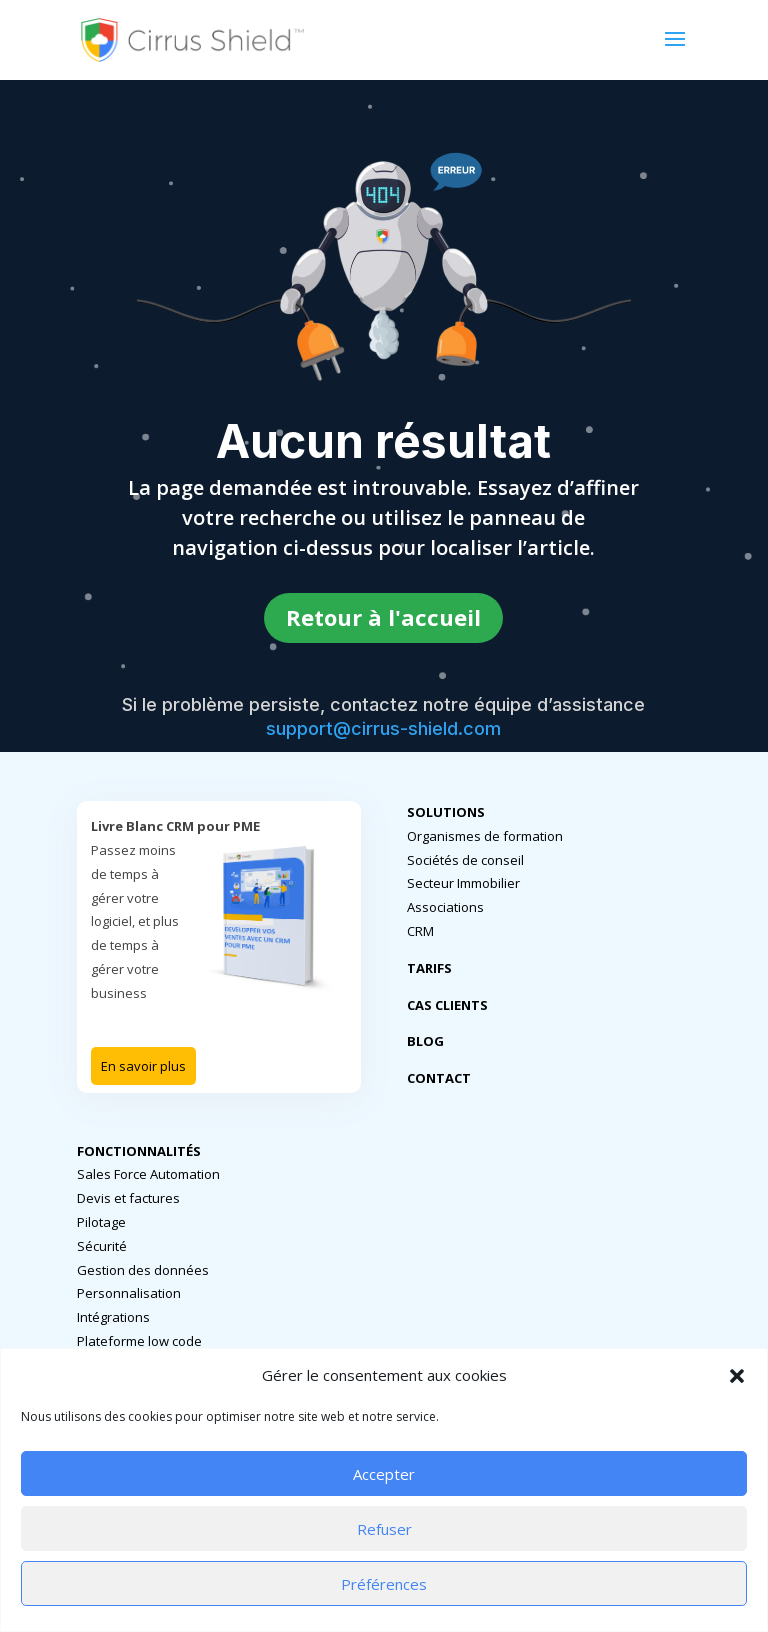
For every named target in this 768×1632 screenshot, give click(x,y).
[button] (737, 1376)
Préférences (384, 1584)
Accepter (384, 1474)
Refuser (384, 1529)
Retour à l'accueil (383, 617)
